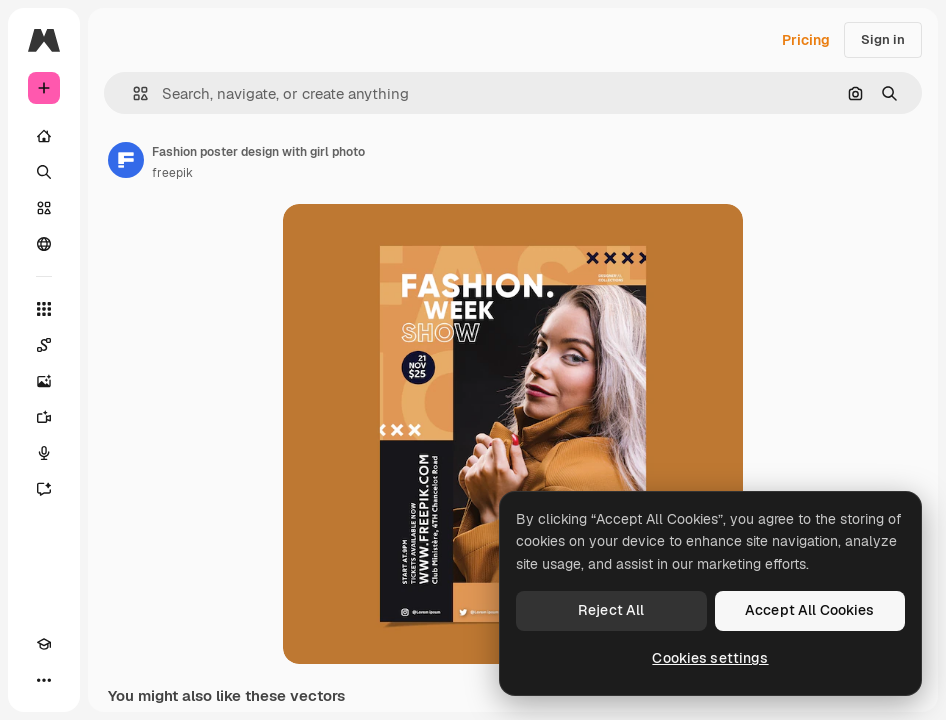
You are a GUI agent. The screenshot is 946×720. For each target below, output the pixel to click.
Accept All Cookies (810, 610)
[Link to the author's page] (126, 160)
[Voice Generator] (44, 453)
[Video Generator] (44, 417)
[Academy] (44, 644)
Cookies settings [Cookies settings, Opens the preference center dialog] (710, 658)
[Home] (44, 136)
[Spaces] (44, 345)
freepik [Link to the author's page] (172, 173)
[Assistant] (44, 489)
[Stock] (44, 208)
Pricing (806, 40)
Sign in (883, 39)
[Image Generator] (44, 381)
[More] (44, 680)
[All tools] (44, 309)
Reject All (611, 610)
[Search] (44, 172)
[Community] (44, 244)
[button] (132, 93)
